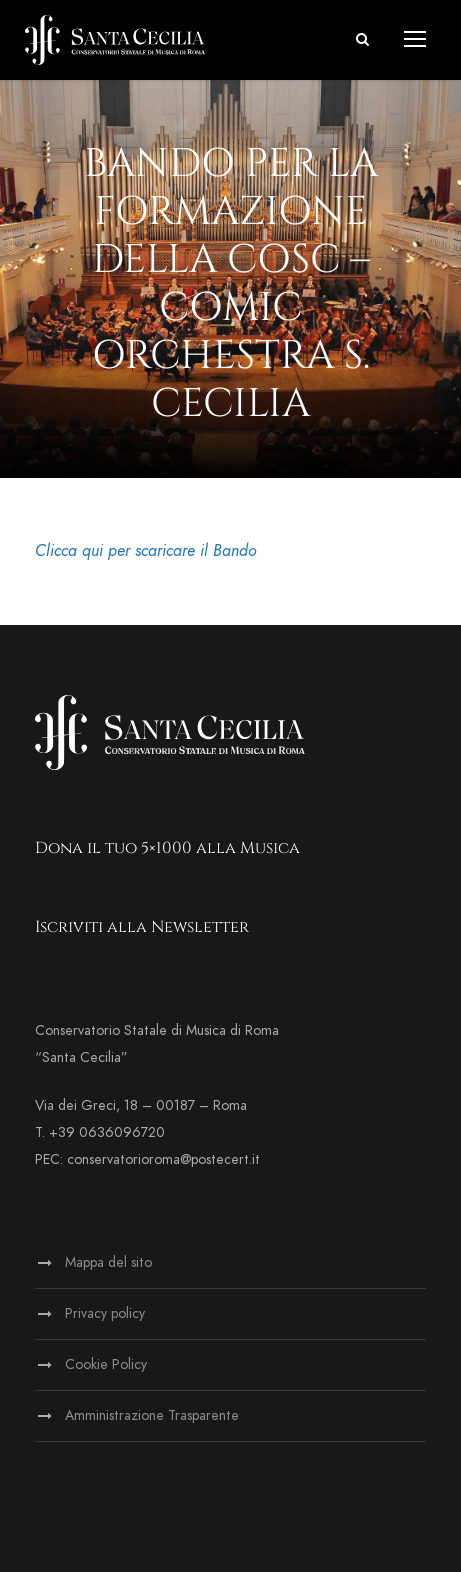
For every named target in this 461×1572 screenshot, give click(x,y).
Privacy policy (105, 1313)
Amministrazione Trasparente (152, 1415)
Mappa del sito (108, 1262)
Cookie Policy (106, 1364)
